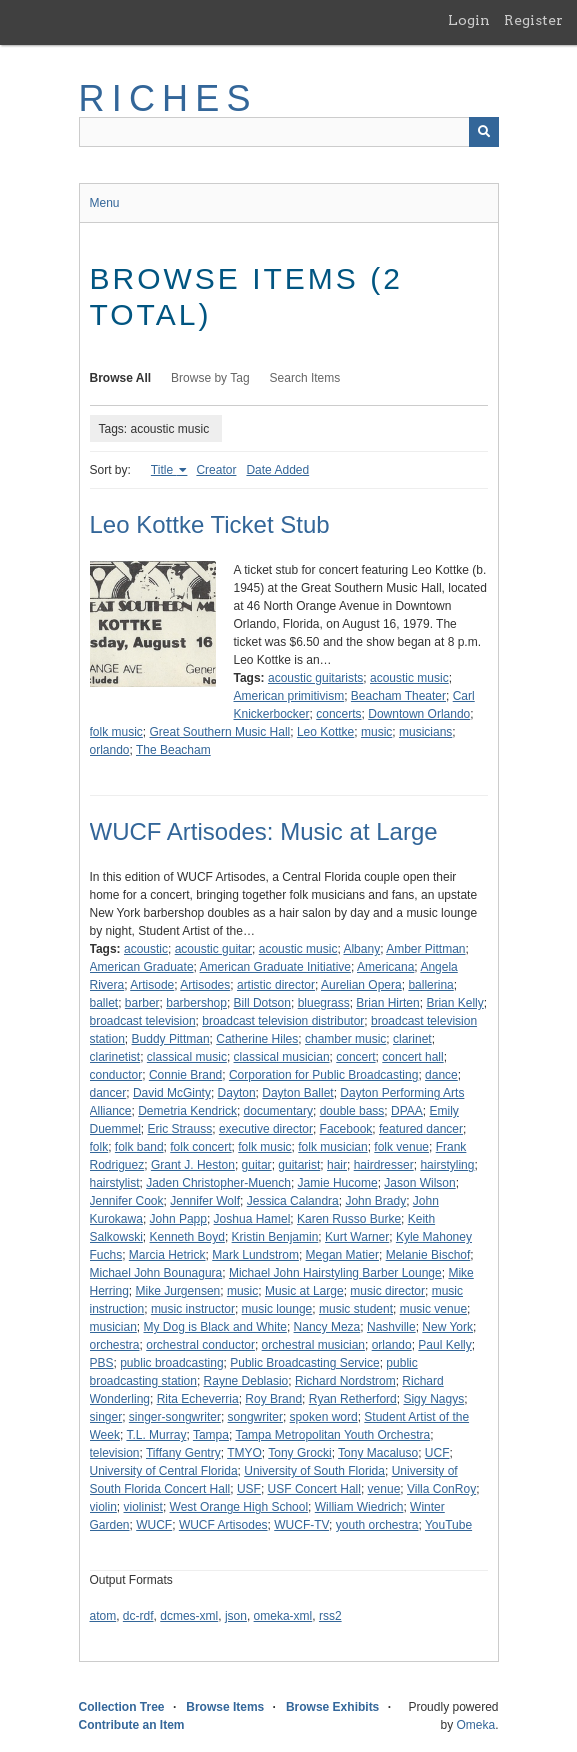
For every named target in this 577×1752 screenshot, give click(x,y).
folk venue (401, 1147)
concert (355, 1057)
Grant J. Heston (193, 1165)
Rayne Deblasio (246, 1381)
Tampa (211, 1435)
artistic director (276, 985)
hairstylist (115, 1183)
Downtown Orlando (419, 714)
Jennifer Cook (127, 1201)
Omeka (475, 1725)
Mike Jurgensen (178, 1291)
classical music (187, 1057)
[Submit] (484, 132)
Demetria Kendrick (187, 1111)
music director (387, 1291)
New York (447, 1327)
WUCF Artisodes (223, 1525)
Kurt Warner (357, 1237)
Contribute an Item (132, 1725)
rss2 (330, 1616)
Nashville (391, 1327)
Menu (105, 203)
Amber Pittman (425, 949)
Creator (216, 470)
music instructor (193, 1309)
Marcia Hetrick (167, 1255)
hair (337, 1165)
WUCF (154, 1525)
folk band (139, 1147)
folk (99, 1147)
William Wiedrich (359, 1507)
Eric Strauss (180, 1129)
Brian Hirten (387, 1003)
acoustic (146, 949)
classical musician (282, 1057)
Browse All (121, 378)
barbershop (196, 1003)
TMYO (244, 1453)
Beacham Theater (398, 696)
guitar (257, 1165)
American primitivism (289, 696)
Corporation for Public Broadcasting (323, 1075)
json (236, 1616)
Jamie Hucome (338, 1183)
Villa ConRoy (441, 1489)
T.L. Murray (156, 1435)
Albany (361, 949)
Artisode (152, 985)
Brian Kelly (454, 1003)
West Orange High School (239, 1507)
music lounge (277, 1309)
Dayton (237, 1093)
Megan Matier (342, 1255)
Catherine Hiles (257, 1039)
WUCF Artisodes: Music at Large (264, 831)
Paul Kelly (444, 1345)
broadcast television (143, 1021)
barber (142, 1003)
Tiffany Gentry (183, 1453)
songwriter (255, 1417)
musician (113, 1327)
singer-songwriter (175, 1417)
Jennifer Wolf (205, 1201)
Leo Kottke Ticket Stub (210, 524)
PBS (102, 1363)
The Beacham (173, 750)
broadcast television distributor (283, 1021)
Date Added (277, 470)
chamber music (345, 1039)
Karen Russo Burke (349, 1219)
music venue (433, 1309)
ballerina (430, 985)
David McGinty (172, 1093)
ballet (104, 1003)
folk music (116, 732)
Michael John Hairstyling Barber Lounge (335, 1273)
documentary (278, 1111)
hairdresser (384, 1165)
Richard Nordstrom (345, 1381)
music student (356, 1309)
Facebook (346, 1129)
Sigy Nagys (433, 1399)
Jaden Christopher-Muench (218, 1183)
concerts (338, 714)
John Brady (375, 1201)
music (376, 732)
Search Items (305, 378)
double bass (352, 1111)
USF (249, 1489)
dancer (108, 1093)
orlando (110, 750)
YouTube (448, 1525)
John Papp (178, 1219)
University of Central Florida (164, 1471)
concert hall (412, 1057)
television (115, 1453)
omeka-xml (283, 1616)
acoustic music (409, 678)
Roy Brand (273, 1399)
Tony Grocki (299, 1453)
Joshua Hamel (252, 1219)
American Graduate (142, 967)
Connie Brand (185, 1075)
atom (103, 1616)
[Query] (289, 132)
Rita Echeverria (198, 1399)
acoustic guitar (213, 949)
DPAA (407, 1111)
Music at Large (304, 1291)
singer (106, 1417)
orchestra (115, 1345)
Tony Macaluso (378, 1453)
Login (469, 20)
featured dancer (421, 1129)
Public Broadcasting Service (304, 1363)
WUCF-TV (301, 1525)
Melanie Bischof (428, 1255)
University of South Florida (314, 1471)
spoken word (324, 1417)
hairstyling (447, 1165)
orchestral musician (313, 1345)
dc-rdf (138, 1616)
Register (533, 20)
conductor (116, 1075)
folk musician (332, 1147)
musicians (425, 732)
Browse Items (225, 1707)
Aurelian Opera (361, 985)
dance (441, 1075)
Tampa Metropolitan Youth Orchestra (332, 1435)
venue (384, 1489)
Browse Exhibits (332, 1707)
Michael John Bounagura (156, 1273)
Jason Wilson (419, 1183)
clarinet (412, 1039)
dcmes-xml (189, 1616)
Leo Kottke (325, 732)
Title (164, 470)
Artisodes (205, 985)
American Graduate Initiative (275, 967)
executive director (266, 1129)
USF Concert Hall (314, 1489)
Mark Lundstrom (255, 1255)
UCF (437, 1453)
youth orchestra (377, 1525)
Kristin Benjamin (275, 1237)
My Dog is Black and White (215, 1327)
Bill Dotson (262, 1003)
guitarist (299, 1165)
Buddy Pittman (171, 1039)
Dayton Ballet (297, 1093)
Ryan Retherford (353, 1399)
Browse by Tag (210, 378)
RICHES (168, 98)
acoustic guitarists (315, 678)
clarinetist (115, 1057)
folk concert (200, 1147)
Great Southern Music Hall (220, 732)
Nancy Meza (327, 1327)
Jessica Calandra (293, 1201)
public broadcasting (171, 1363)
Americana (385, 967)
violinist (143, 1507)
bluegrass (324, 1003)
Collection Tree (122, 1707)
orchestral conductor (200, 1345)
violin (103, 1507)
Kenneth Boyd (187, 1237)
